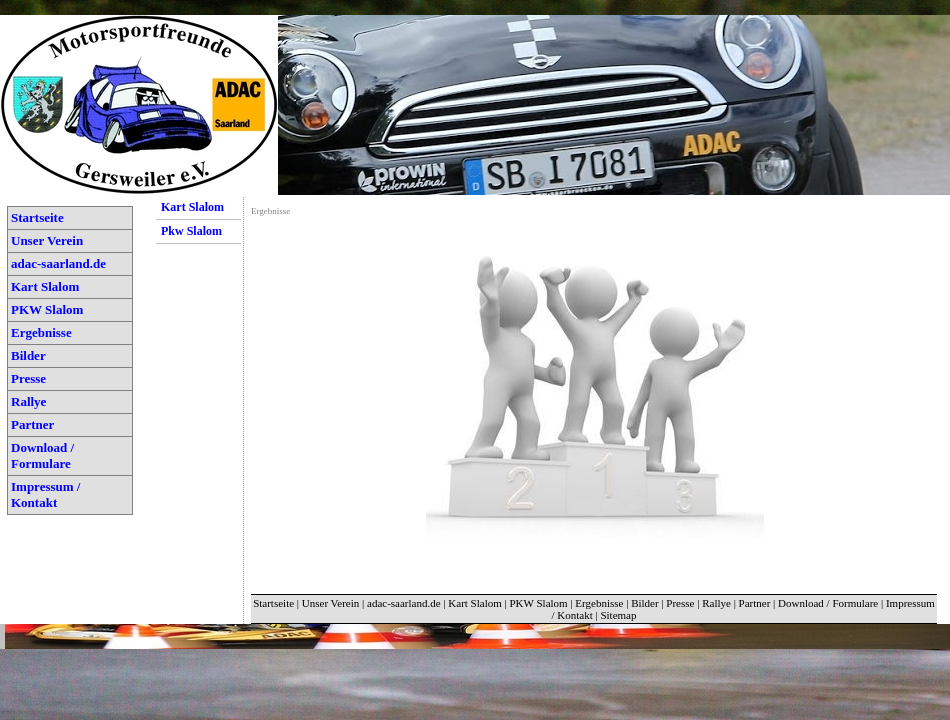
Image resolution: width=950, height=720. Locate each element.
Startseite (37, 217)
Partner (32, 424)
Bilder (28, 355)
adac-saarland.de (58, 263)
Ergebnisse (41, 332)
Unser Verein (47, 240)
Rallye (28, 401)
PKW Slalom (47, 309)
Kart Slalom (45, 286)
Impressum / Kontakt (45, 494)
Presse (28, 378)
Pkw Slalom (191, 231)
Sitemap (618, 615)
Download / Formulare (42, 455)
